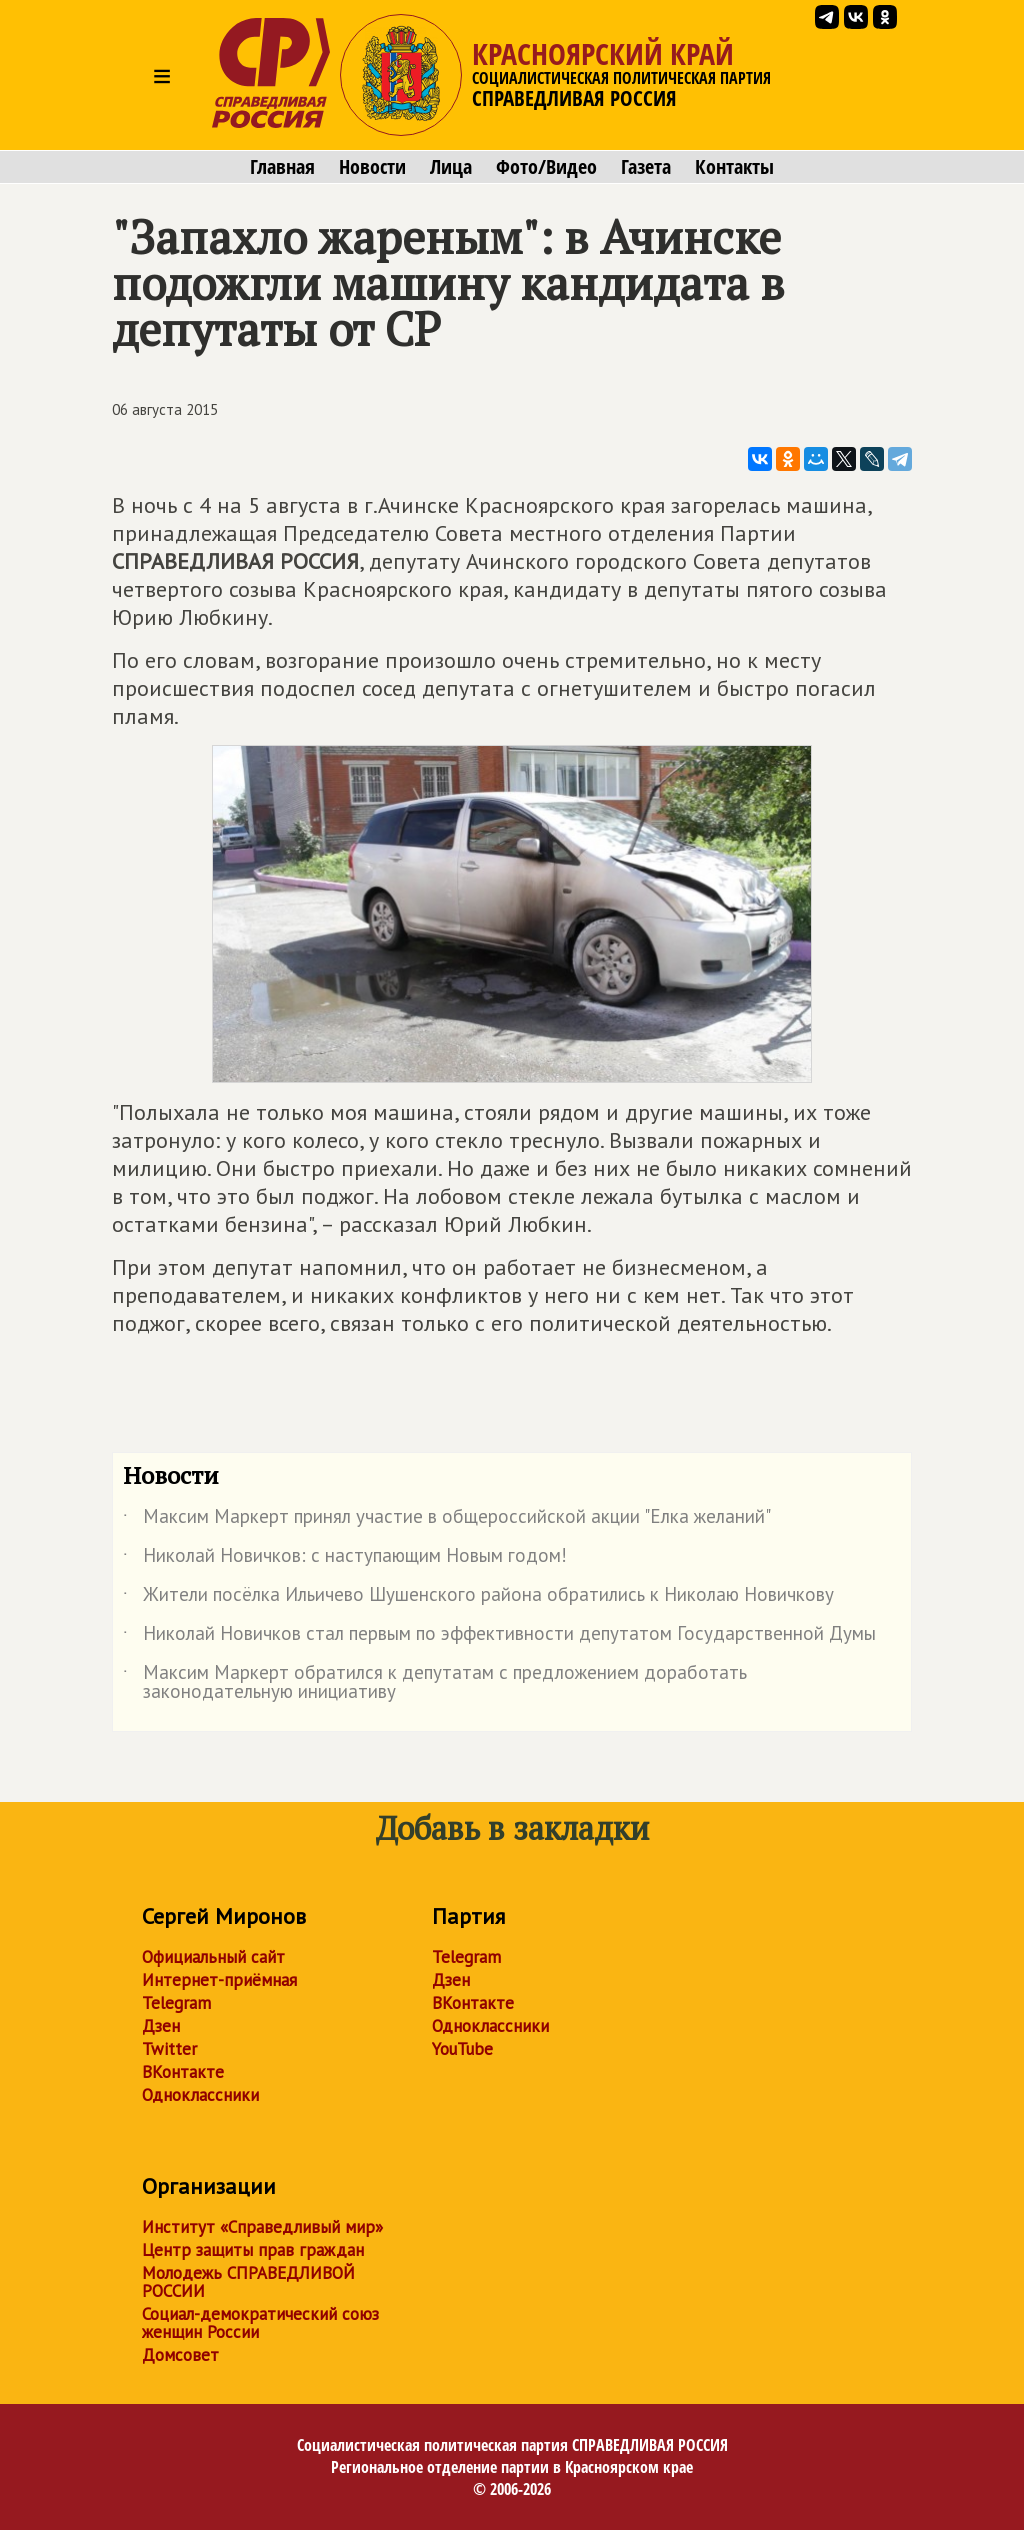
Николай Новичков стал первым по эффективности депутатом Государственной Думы (499, 1637)
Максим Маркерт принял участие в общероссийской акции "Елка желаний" (447, 1520)
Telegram (176, 2003)
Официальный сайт (213, 1957)
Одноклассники (200, 2095)
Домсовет (180, 2355)
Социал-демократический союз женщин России (260, 2323)
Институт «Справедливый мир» (262, 2227)
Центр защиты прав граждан (253, 2250)
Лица (451, 167)
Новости (372, 167)
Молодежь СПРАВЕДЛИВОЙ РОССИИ (248, 2282)
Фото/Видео (546, 167)
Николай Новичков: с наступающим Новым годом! (345, 1559)
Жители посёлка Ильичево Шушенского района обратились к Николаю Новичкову (478, 1598)
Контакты (734, 167)
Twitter (169, 2049)
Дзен (161, 2026)
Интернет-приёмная (219, 1980)
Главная (282, 167)
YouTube (462, 2049)
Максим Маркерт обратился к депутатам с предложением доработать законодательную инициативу (435, 1683)
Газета (646, 167)
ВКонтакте (183, 2072)
